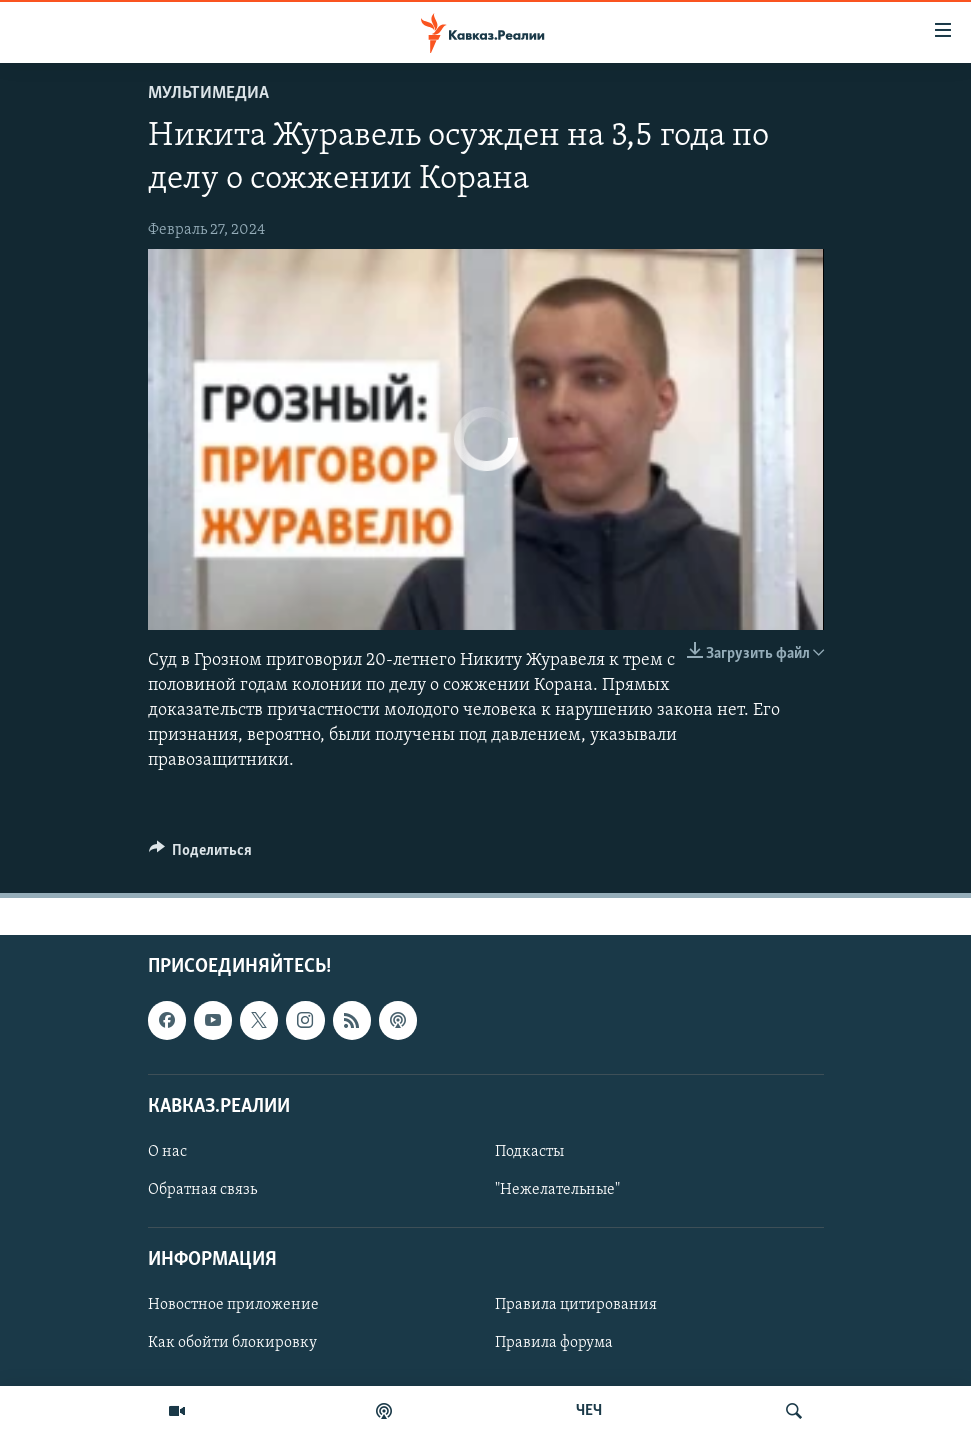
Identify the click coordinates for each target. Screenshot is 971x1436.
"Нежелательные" (557, 1190)
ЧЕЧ (589, 1411)
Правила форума (554, 1343)
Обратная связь (202, 1190)
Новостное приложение (233, 1305)
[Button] (201, 855)
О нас (167, 1151)
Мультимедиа (208, 93)
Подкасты (529, 1151)
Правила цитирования (576, 1305)
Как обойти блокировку (232, 1343)
